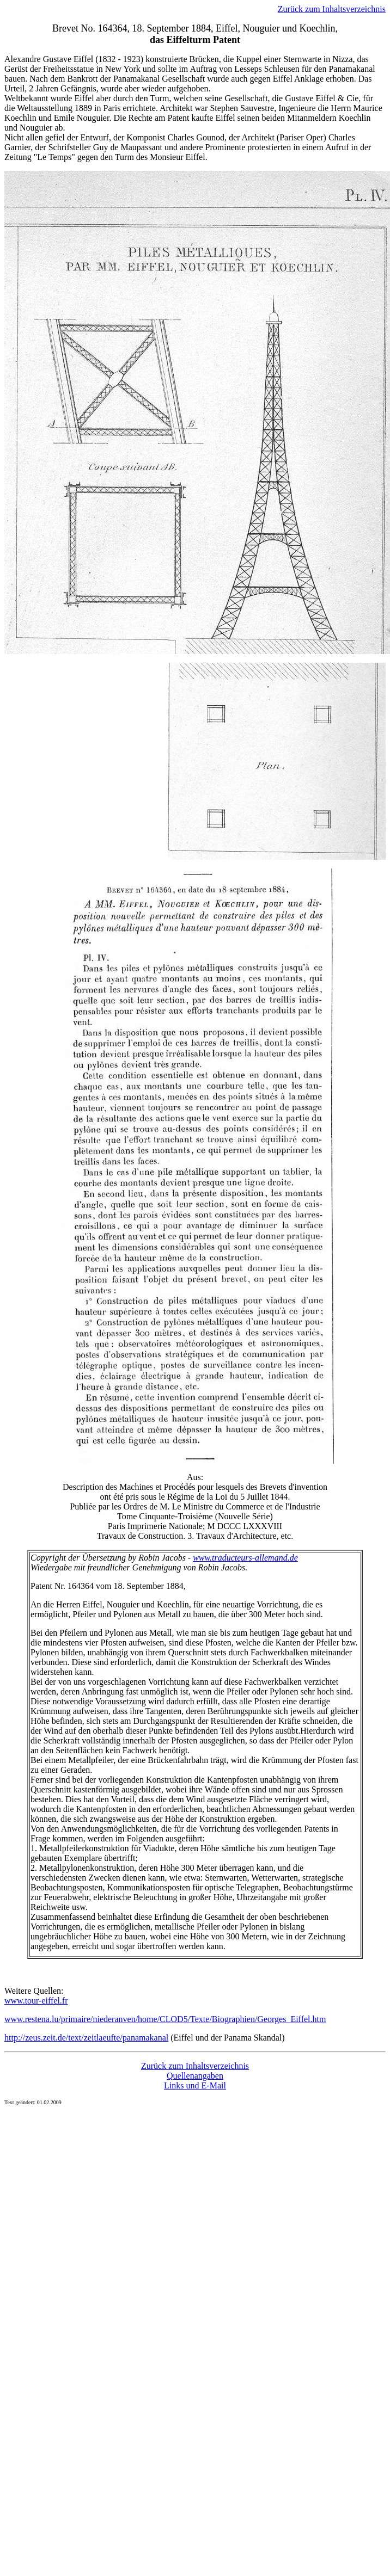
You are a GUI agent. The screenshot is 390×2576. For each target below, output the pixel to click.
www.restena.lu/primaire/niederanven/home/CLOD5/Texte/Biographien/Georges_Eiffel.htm (165, 2019)
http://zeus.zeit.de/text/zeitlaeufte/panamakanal (86, 2037)
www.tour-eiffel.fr (36, 2000)
